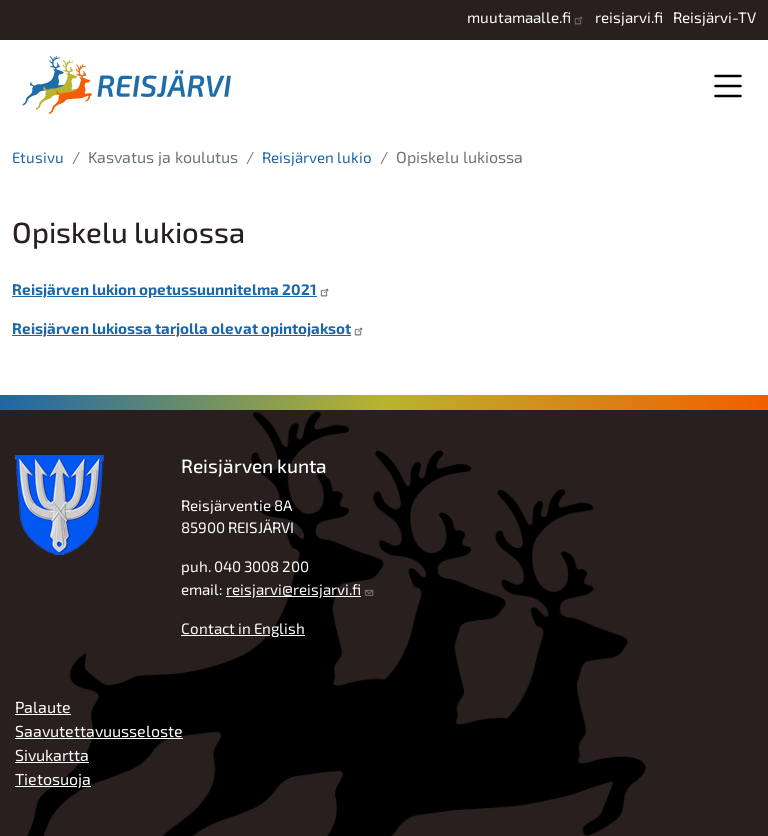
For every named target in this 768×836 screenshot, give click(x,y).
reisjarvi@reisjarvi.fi (293, 589)
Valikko (727, 85)
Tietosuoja (53, 778)
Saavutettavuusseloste (99, 730)
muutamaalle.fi (519, 17)
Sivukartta (52, 754)
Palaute (43, 706)
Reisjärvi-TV (714, 17)
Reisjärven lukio (317, 157)
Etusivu (38, 157)
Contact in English (243, 628)
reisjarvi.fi (629, 17)
